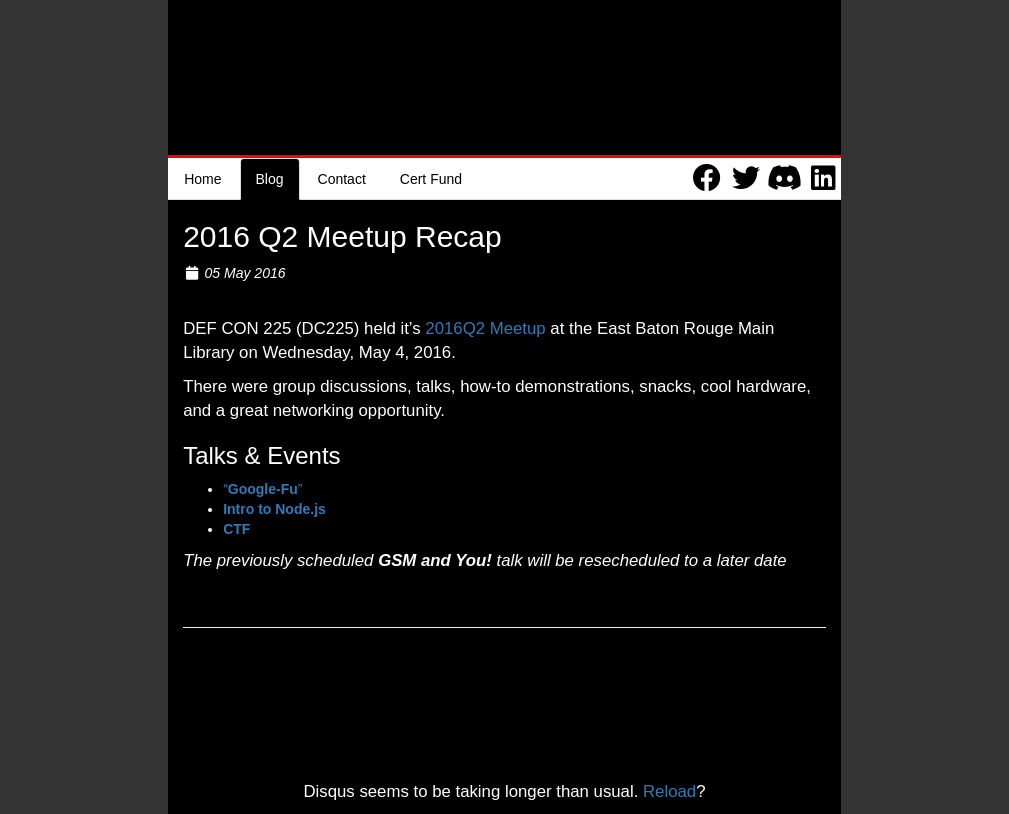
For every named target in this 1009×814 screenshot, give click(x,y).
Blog (270, 179)
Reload (669, 791)
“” (262, 489)
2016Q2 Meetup (485, 328)
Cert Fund (431, 179)
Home (202, 179)
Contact (342, 179)
